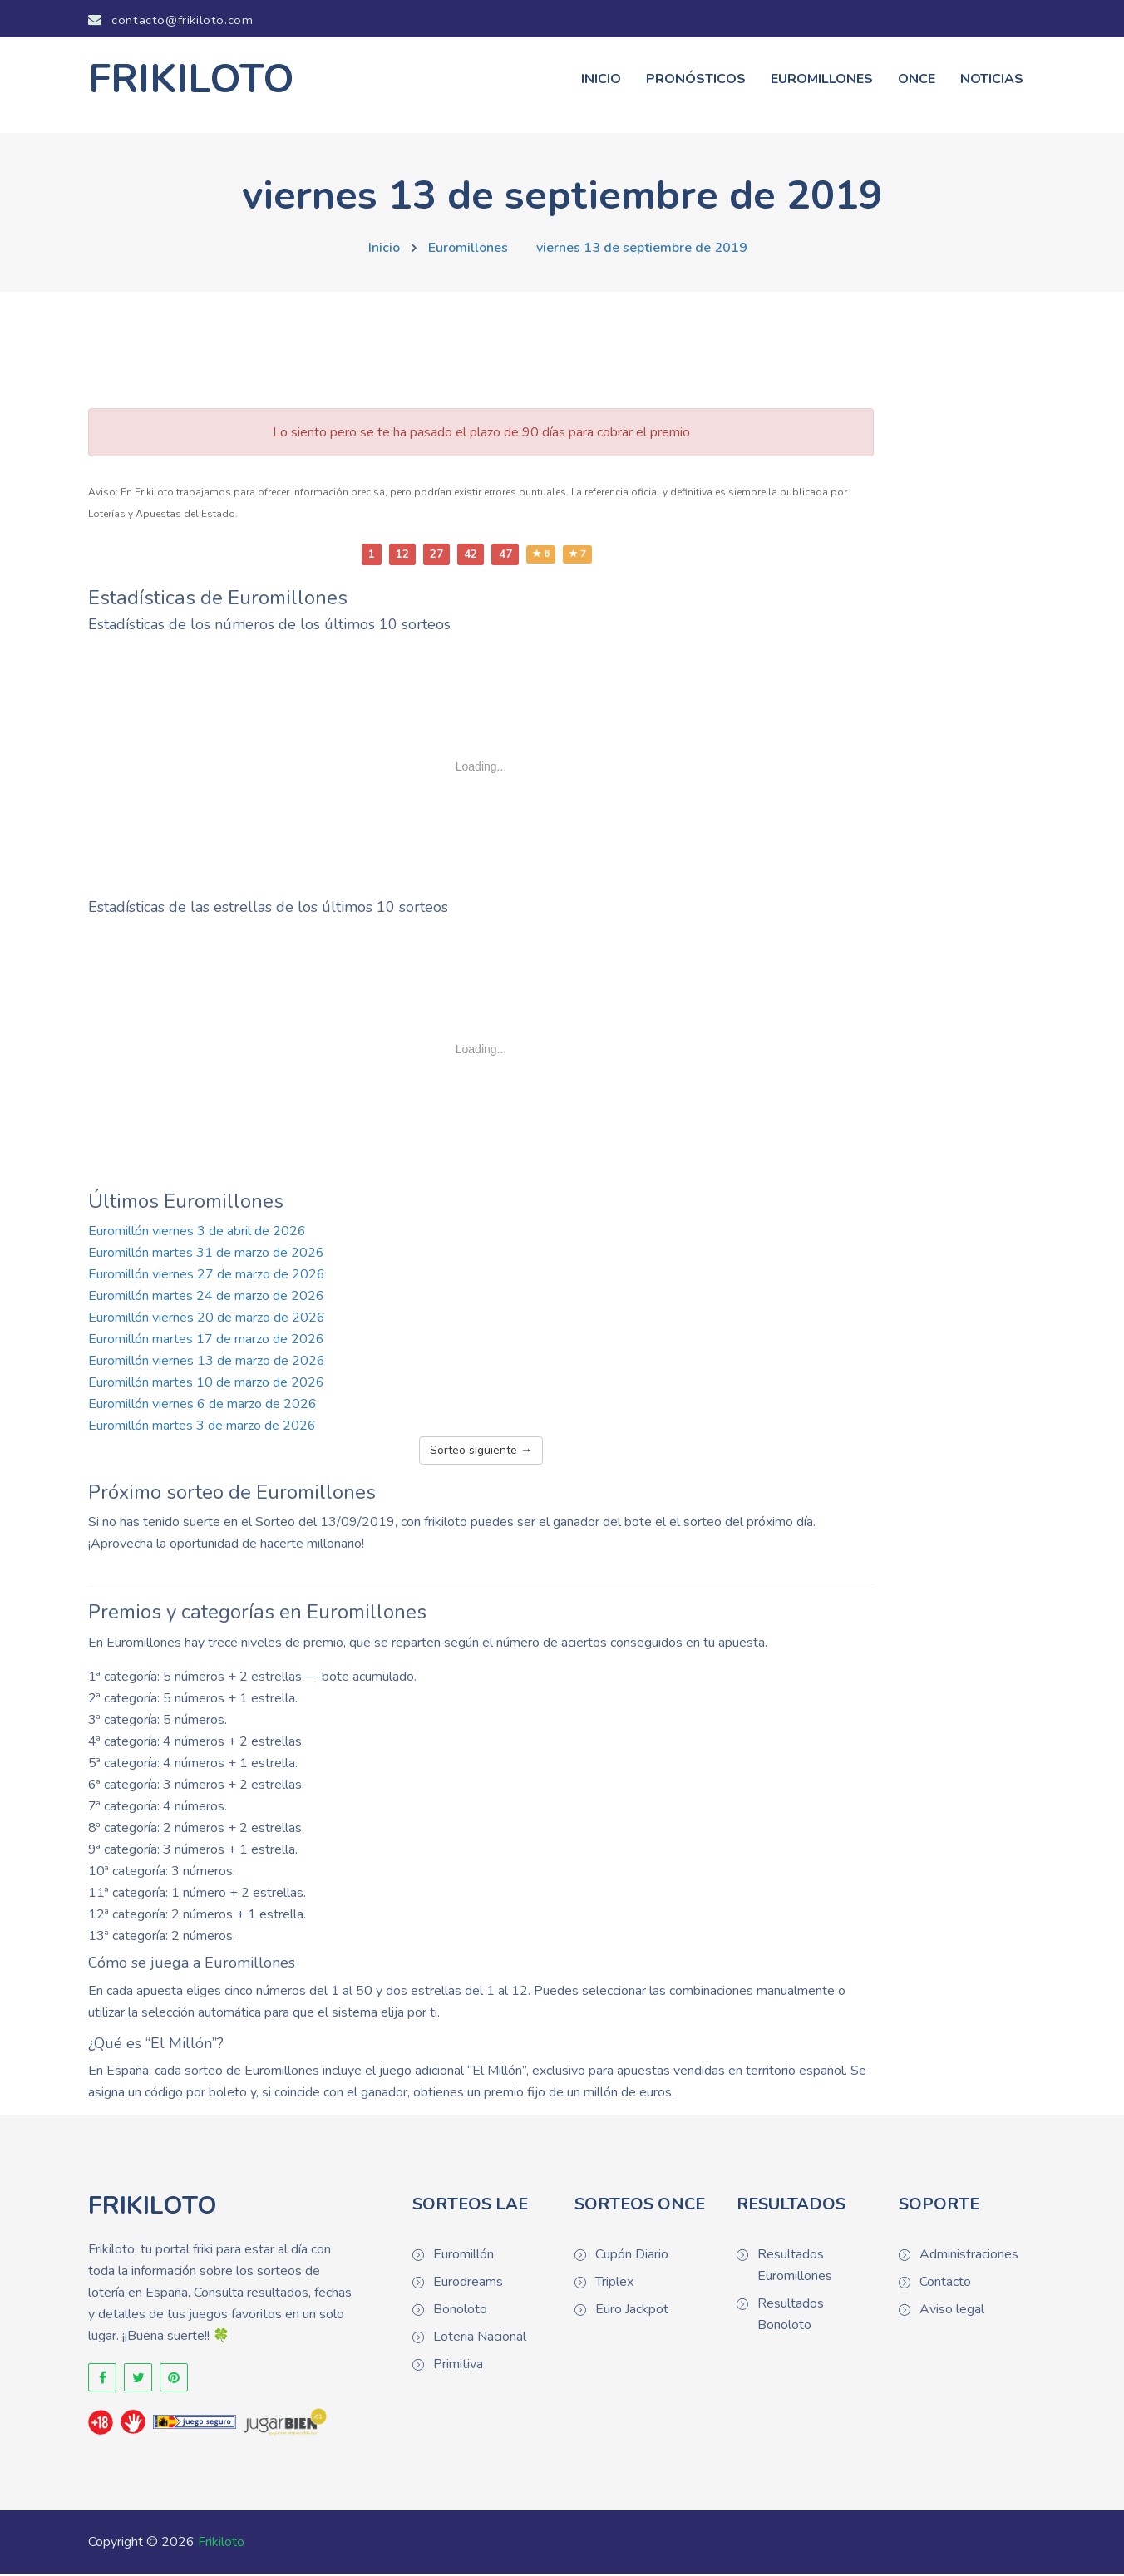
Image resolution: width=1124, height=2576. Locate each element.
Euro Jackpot (631, 2312)
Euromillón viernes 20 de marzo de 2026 (206, 1320)
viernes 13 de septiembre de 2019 (641, 250)
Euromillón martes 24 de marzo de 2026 (206, 1298)
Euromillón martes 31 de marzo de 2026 (206, 1255)
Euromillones (822, 81)
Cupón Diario (631, 2257)
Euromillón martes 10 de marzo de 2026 (206, 1385)
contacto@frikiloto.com (170, 20)
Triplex (614, 2285)
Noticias (991, 81)
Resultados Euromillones (794, 2268)
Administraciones (968, 2257)
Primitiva (458, 2367)
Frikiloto (221, 2544)
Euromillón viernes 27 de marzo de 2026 (206, 1277)
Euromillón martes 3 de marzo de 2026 (202, 1428)
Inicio (601, 81)
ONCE (916, 81)
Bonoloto (460, 2312)
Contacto (945, 2285)
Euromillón (463, 2257)
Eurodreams (468, 2285)
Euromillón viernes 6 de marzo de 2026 (202, 1406)
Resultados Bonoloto (790, 2317)
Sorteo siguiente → (481, 1452)
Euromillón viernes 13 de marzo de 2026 (206, 1363)
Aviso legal (951, 2312)
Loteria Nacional (479, 2340)
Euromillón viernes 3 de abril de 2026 (197, 1233)
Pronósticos (696, 81)
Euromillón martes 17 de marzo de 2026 (206, 1341)
